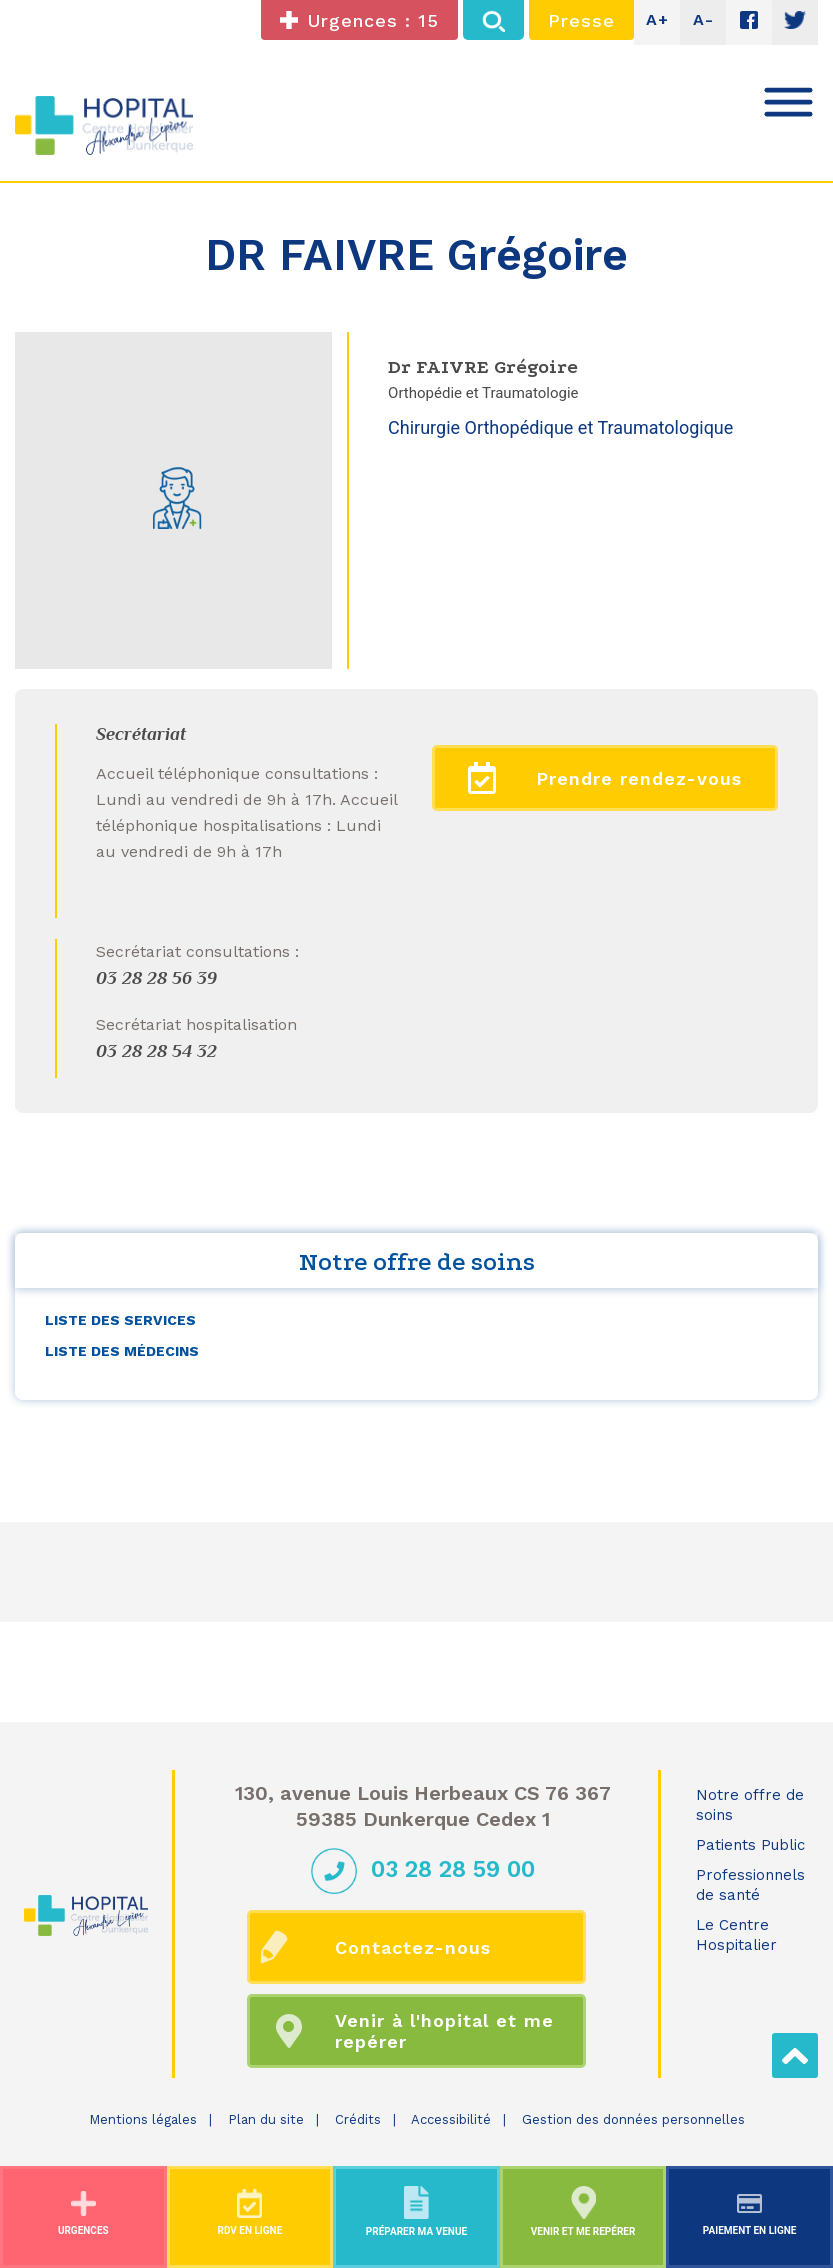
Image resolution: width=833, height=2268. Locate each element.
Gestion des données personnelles (633, 2119)
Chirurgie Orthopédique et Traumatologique (560, 427)
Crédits (358, 2119)
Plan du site (266, 2119)
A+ (657, 19)
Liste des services (120, 1320)
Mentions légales (143, 2119)
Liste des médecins (122, 1351)
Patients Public (750, 1845)
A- (703, 19)
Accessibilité (451, 2119)
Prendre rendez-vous (605, 778)
